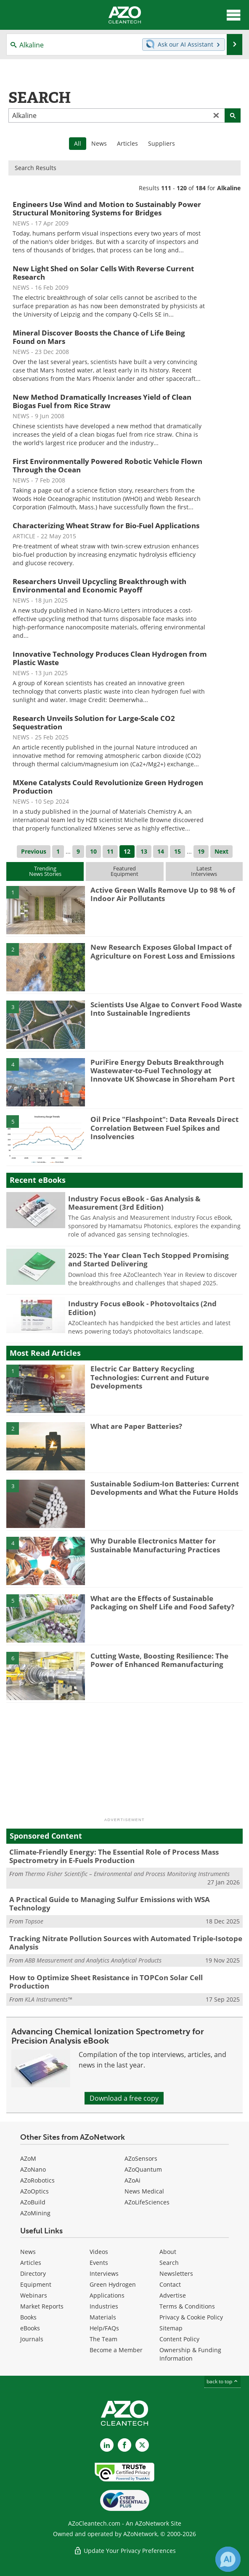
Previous (33, 851)
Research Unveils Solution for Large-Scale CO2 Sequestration (94, 722)
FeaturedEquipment (124, 871)
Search (169, 2263)
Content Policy (179, 2339)
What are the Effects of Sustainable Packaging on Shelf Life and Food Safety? (162, 1602)
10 (93, 851)
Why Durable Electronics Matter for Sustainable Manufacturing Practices (155, 1545)
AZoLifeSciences (147, 2202)
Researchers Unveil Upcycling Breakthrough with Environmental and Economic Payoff (99, 586)
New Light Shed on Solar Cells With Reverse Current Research (103, 273)
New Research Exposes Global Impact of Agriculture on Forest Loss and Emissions (162, 951)
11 (110, 851)
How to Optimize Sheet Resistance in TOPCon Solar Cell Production (106, 1982)
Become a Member (116, 2350)
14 (160, 851)
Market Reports (42, 2306)
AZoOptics (34, 2191)
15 (177, 851)
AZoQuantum (143, 2169)
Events (99, 2263)
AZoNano (33, 2169)
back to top (222, 2381)
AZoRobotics (37, 2180)
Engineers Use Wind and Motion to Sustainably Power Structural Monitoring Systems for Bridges (107, 208)
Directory (33, 2273)
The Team (103, 2339)
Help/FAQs (104, 2328)
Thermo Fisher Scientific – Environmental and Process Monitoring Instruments (127, 1874)
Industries (104, 2306)
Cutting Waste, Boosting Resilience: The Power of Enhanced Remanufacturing (159, 1660)
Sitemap (171, 2328)
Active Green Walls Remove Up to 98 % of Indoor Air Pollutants (162, 894)
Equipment (35, 2284)
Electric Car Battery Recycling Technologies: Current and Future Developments (149, 1377)
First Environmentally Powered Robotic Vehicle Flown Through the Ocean (107, 465)
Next (221, 851)
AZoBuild (32, 2202)
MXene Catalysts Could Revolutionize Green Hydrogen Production (108, 787)
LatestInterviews (204, 871)
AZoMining (35, 2213)
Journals (31, 2339)
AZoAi (132, 2180)
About (167, 2252)
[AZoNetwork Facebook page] (124, 2445)
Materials (103, 2317)
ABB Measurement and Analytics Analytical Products (93, 1960)
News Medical (144, 2191)
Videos (99, 2252)
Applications (107, 2295)
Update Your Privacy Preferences (125, 2551)
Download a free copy (124, 2098)
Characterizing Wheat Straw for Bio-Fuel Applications (106, 525)
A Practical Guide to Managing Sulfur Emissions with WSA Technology (109, 1904)
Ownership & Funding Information (190, 2354)
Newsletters (176, 2273)
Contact (170, 2284)
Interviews (104, 2273)
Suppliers (161, 143)
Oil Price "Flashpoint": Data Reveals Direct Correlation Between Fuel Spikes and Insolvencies (164, 1127)
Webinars (33, 2295)
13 (143, 851)
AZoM (28, 2158)
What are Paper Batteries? (136, 1426)
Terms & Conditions (187, 2306)
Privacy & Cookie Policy (191, 2317)
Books (28, 2317)
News (99, 143)
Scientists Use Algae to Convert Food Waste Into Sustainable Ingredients (166, 1009)
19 (201, 851)
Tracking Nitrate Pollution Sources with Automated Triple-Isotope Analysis (125, 1943)
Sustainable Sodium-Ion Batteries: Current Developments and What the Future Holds (164, 1488)
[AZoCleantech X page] (142, 2445)
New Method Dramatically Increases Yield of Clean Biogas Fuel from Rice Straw (102, 401)
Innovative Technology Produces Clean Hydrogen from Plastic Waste (110, 658)
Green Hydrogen (113, 2284)
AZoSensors (140, 2158)
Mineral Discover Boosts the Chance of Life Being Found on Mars (99, 337)
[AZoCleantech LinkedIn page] (107, 2445)
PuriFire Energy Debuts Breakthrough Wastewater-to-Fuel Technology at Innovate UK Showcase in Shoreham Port (162, 1070)
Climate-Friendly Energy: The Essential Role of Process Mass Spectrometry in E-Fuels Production (114, 1856)
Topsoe (34, 1921)
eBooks (30, 2328)
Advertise (172, 2295)
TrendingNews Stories (45, 871)
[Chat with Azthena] (228, 2559)
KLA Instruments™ (48, 1999)
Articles (127, 143)
